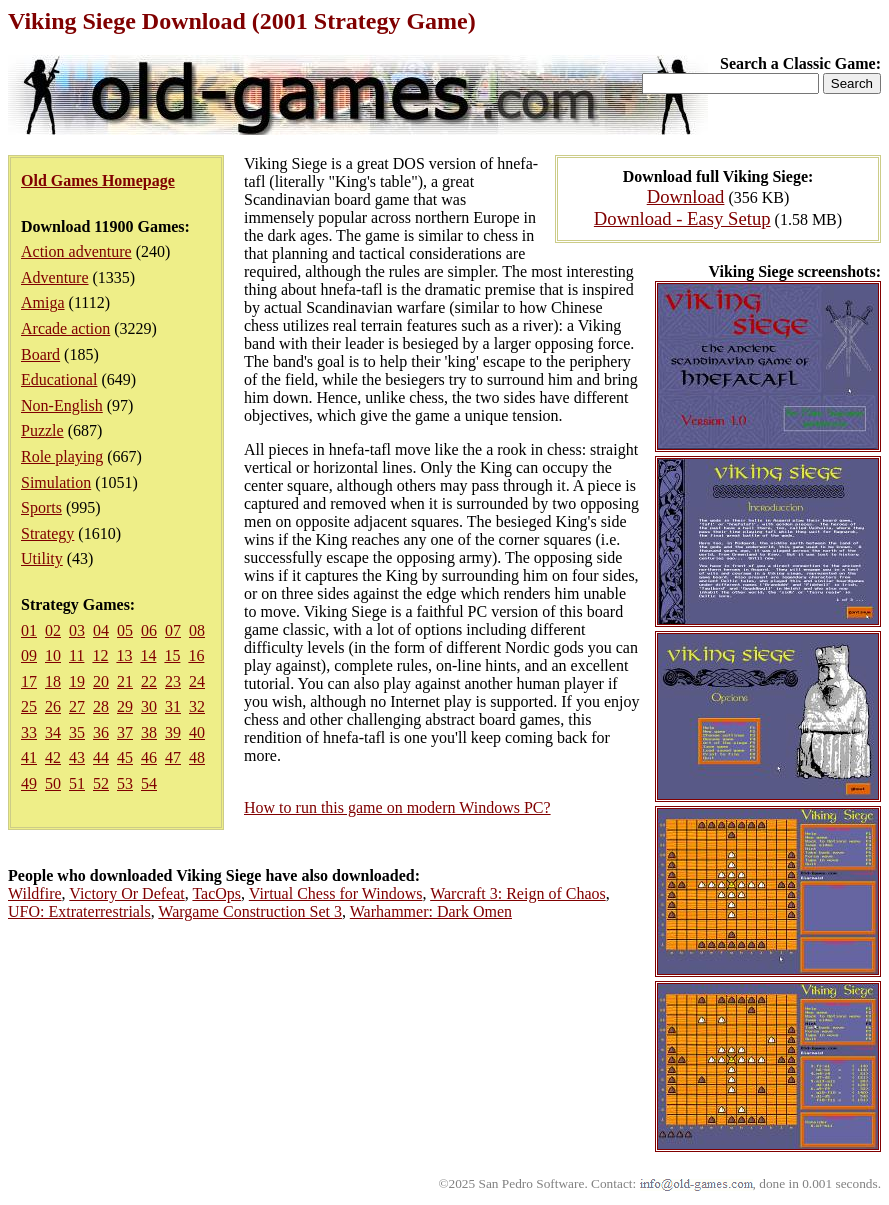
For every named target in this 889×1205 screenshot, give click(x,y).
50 (53, 783)
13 (124, 655)
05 (125, 630)
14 (148, 655)
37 (125, 732)
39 (173, 732)
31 (173, 706)
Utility (42, 558)
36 (101, 732)
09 (29, 655)
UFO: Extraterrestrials (79, 911)
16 (196, 655)
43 (77, 757)
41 (29, 757)
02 (53, 630)
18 (53, 681)
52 (101, 783)
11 (76, 655)
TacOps (216, 893)
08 (197, 630)
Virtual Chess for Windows (336, 893)
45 (125, 757)
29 (125, 706)
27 (77, 706)
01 (29, 630)
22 (149, 681)
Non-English (62, 405)
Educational (59, 379)
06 (149, 630)
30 (149, 706)
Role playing (62, 456)
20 (101, 681)
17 (29, 681)
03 (77, 630)
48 (197, 757)
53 (125, 783)
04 (101, 630)
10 (53, 655)
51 (77, 783)
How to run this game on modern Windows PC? (397, 807)
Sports (41, 507)
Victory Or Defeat (126, 893)
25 (29, 706)
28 (101, 706)
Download (686, 196)
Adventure (55, 277)
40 (197, 732)
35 (77, 732)
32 (197, 706)
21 (125, 681)
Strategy (47, 533)
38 (149, 732)
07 (173, 630)
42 (53, 757)
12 (100, 655)
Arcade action (65, 328)
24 (197, 681)
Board (40, 354)
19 (77, 681)
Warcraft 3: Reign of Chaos (518, 893)
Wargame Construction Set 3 (250, 911)
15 (172, 655)
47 (173, 757)
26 (53, 706)
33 (29, 732)
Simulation (56, 482)
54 (149, 783)
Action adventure (76, 251)
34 (53, 732)
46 (149, 757)
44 (101, 757)
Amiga (43, 302)
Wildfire (35, 893)
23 (173, 681)
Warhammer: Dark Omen (431, 911)
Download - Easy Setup (682, 218)
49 (29, 783)
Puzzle (42, 430)
